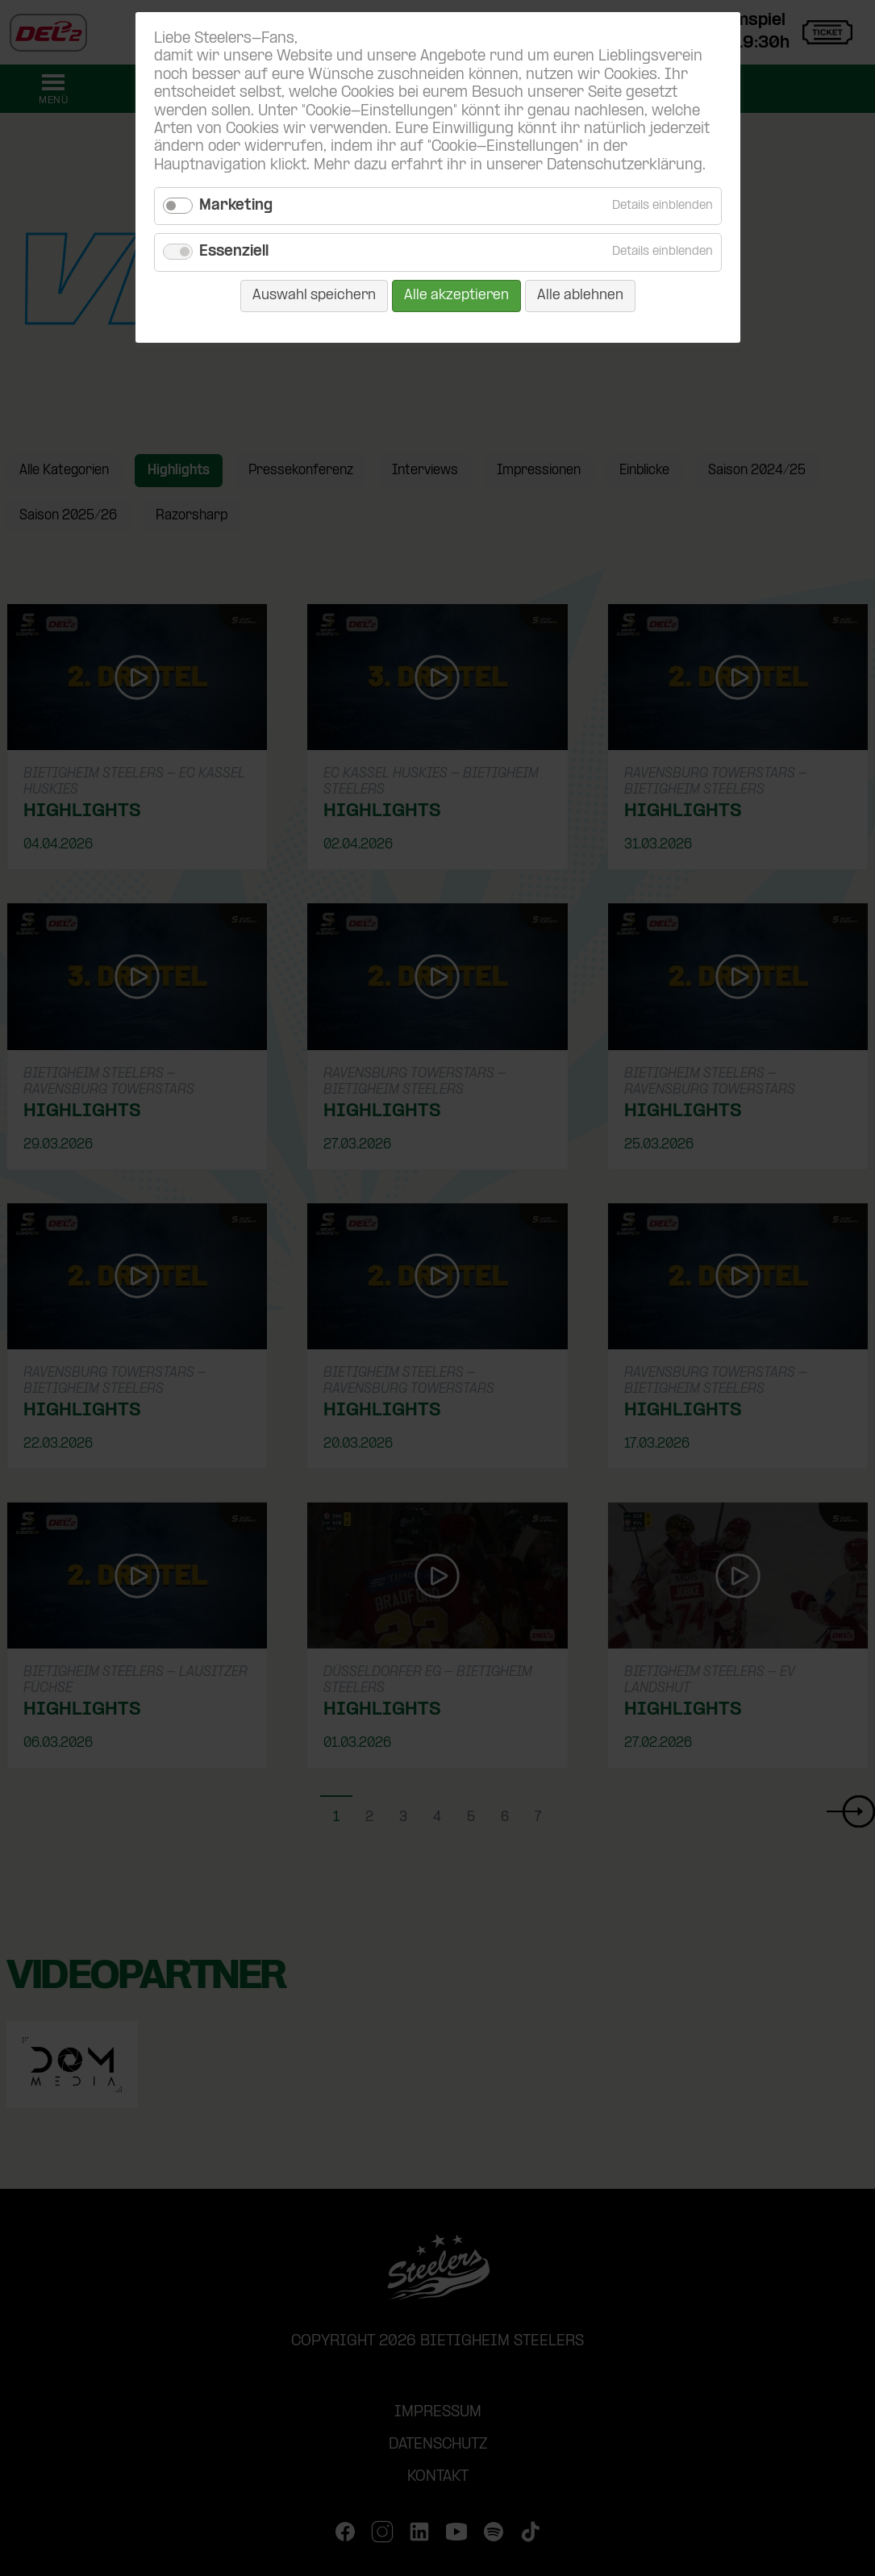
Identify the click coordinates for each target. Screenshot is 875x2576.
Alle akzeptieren (456, 295)
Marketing (236, 206)
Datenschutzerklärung (624, 165)
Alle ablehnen (580, 295)
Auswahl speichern (314, 295)
